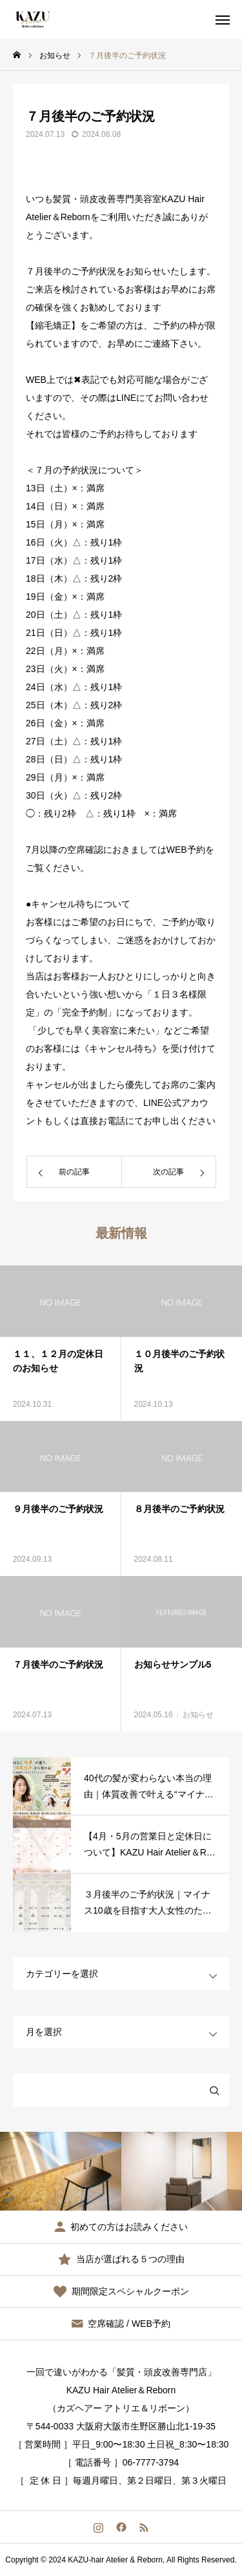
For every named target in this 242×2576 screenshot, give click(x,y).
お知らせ (198, 1715)
